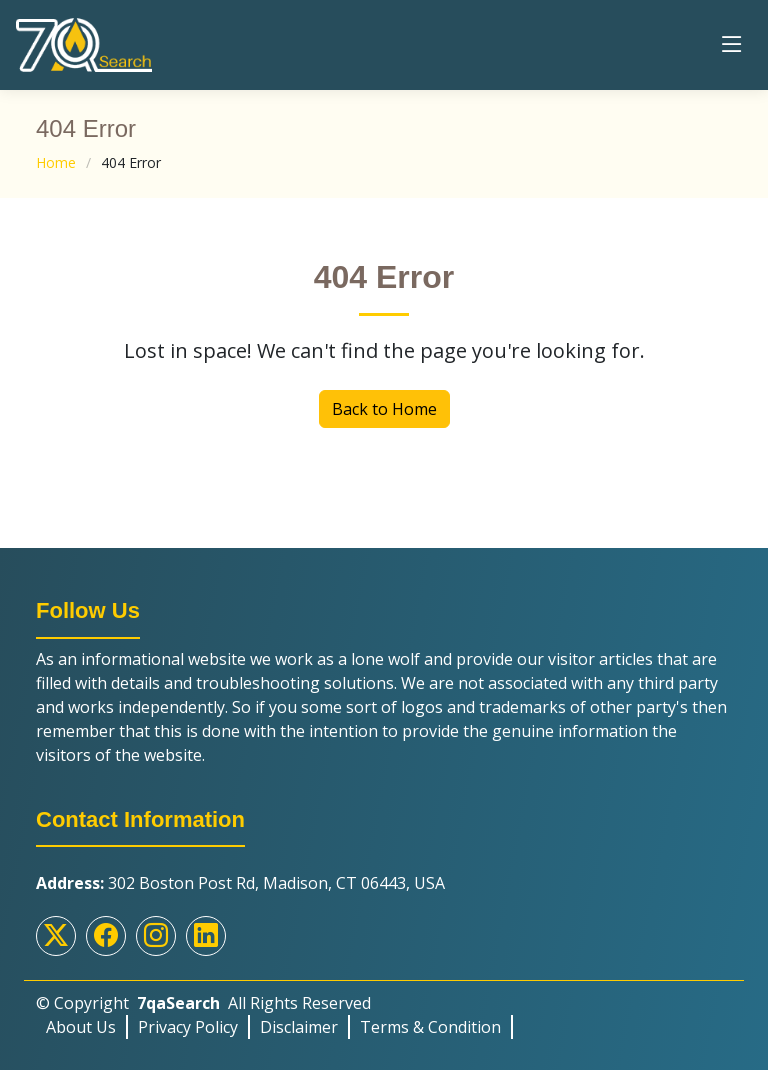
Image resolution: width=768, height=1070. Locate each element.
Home (56, 162)
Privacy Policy (188, 1027)
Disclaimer (299, 1027)
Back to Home (384, 409)
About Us (81, 1027)
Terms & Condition (430, 1027)
